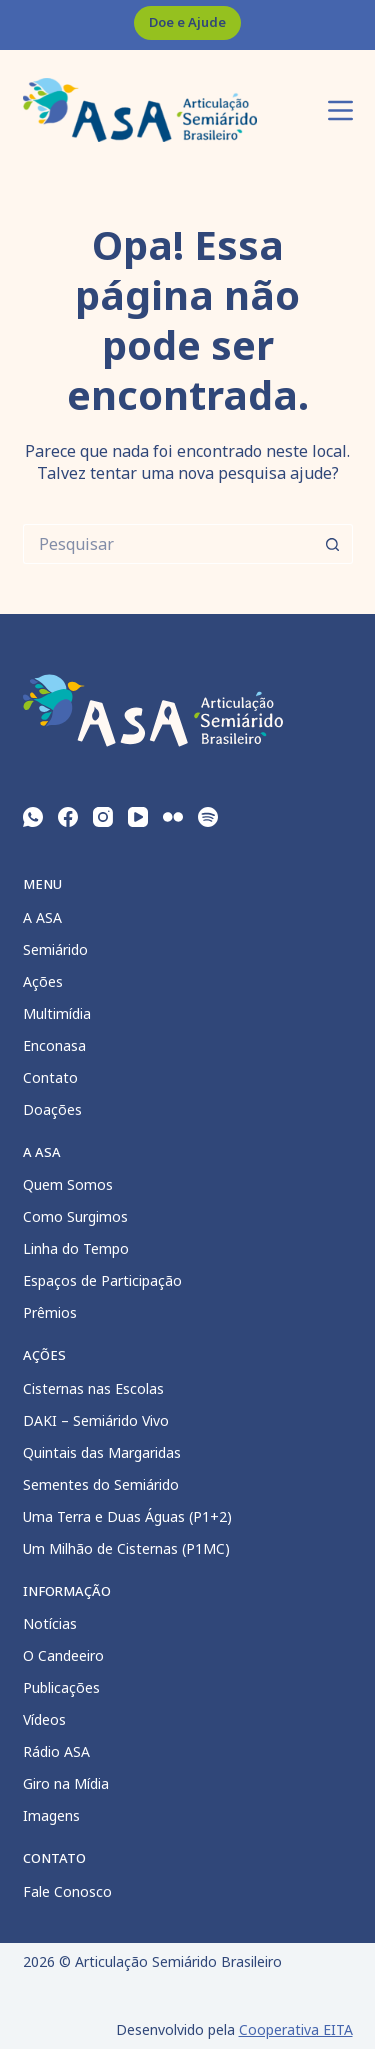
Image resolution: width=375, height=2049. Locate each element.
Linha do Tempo (76, 1248)
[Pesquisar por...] (168, 544)
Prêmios (50, 1312)
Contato (50, 1077)
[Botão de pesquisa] (333, 544)
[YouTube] (138, 817)
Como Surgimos (75, 1216)
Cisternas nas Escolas (93, 1388)
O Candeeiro (63, 1655)
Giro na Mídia (66, 1783)
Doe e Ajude (187, 22)
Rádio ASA (56, 1751)
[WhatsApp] (33, 817)
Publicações (61, 1687)
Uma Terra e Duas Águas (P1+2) (127, 1516)
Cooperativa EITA (296, 2029)
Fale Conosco (67, 1891)
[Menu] (340, 110)
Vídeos (44, 1719)
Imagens (51, 1815)
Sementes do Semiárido (101, 1484)
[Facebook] (68, 817)
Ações (43, 981)
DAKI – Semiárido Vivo (96, 1420)
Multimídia (57, 1013)
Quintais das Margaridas (102, 1452)
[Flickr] (173, 817)
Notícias (50, 1623)
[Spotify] (208, 817)
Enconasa (54, 1045)
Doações (52, 1109)
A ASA (42, 917)
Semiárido (55, 949)
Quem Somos (68, 1184)
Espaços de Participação (102, 1280)
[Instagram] (103, 817)
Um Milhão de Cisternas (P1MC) (126, 1548)
